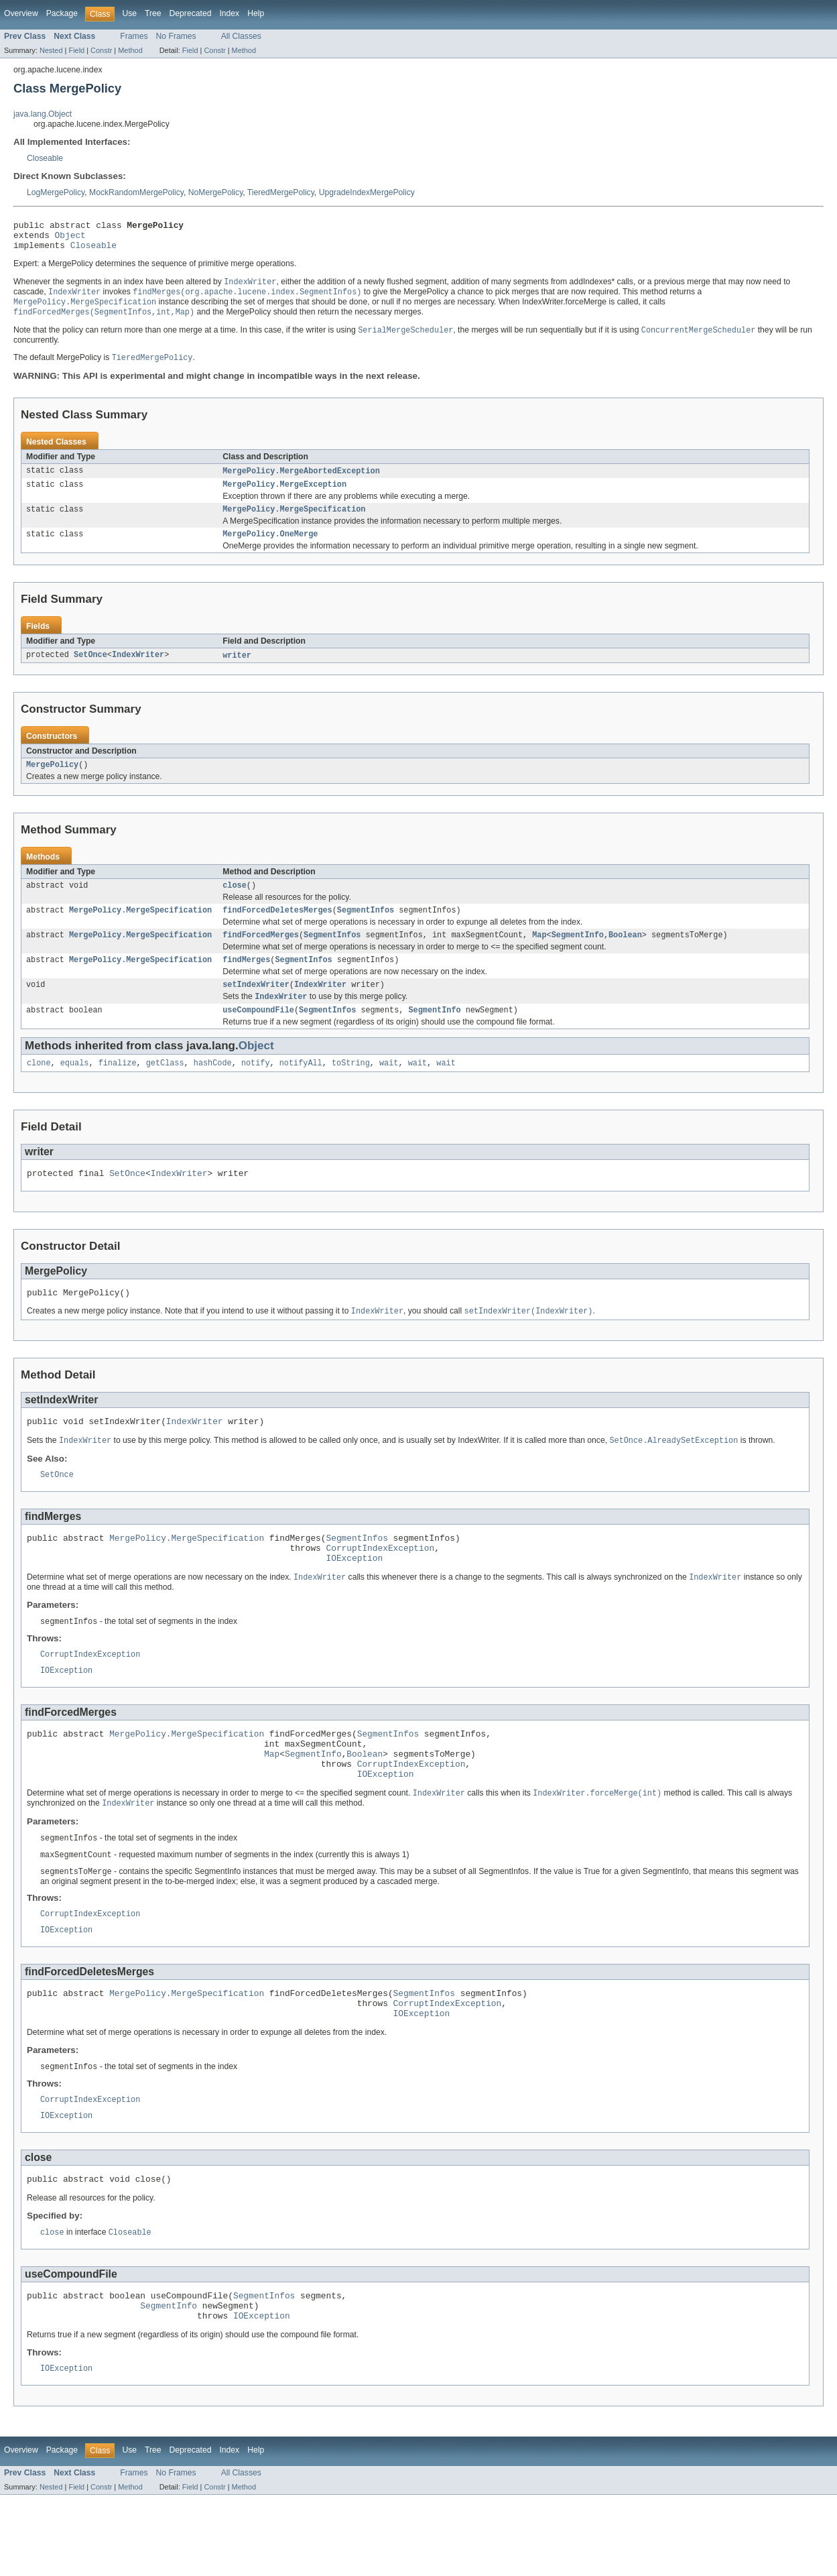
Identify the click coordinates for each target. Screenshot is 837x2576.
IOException (354, 1599)
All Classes (241, 36)
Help (255, 13)
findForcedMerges (260, 955)
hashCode (213, 1089)
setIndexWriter (255, 1007)
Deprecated (191, 13)
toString (351, 1089)
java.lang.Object (42, 114)
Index (229, 13)
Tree (153, 13)
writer (236, 670)
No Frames (176, 36)
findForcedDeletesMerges (277, 929)
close (234, 903)
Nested (51, 50)
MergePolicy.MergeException (284, 496)
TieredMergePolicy (280, 192)
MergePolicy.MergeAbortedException (301, 481)
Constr (101, 50)
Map (539, 955)
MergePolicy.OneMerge (270, 548)
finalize (118, 1089)
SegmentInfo (578, 955)
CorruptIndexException (380, 1587)
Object (70, 239)
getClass (165, 1089)
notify (255, 1089)
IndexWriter (138, 670)
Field (76, 50)
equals (74, 1089)
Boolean (625, 955)
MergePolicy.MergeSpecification (293, 522)
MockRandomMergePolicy (136, 192)
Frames (133, 36)
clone (39, 1089)
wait (388, 1089)
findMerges (246, 981)
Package (62, 13)
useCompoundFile (258, 1035)
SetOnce (90, 670)
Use (129, 13)
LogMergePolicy (55, 192)
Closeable (45, 158)
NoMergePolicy (215, 192)
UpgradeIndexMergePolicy (367, 192)
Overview (21, 13)
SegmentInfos (365, 929)
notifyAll (300, 1089)
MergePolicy (52, 781)
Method (130, 50)
